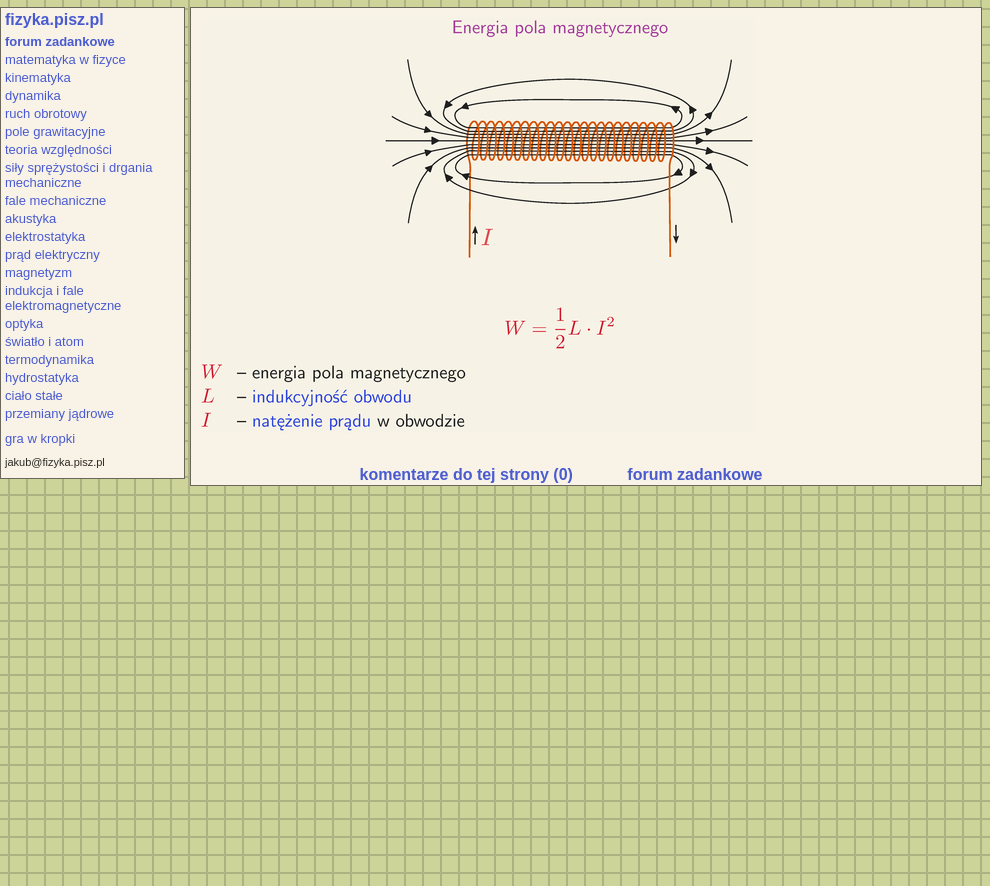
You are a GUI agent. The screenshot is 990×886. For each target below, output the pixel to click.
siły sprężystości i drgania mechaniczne (78, 175)
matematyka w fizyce (65, 59)
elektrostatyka (45, 236)
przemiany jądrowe (59, 413)
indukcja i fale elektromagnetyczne (63, 298)
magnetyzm (38, 272)
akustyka (30, 218)
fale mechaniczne (55, 200)
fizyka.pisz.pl (54, 19)
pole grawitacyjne (55, 131)
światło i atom (44, 341)
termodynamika (49, 359)
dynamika (33, 95)
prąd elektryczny (52, 254)
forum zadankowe (60, 41)
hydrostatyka (42, 377)
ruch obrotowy (46, 113)
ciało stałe (34, 395)
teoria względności (58, 149)
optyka (24, 323)
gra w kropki (40, 438)
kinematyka (38, 77)
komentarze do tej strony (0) (466, 474)
